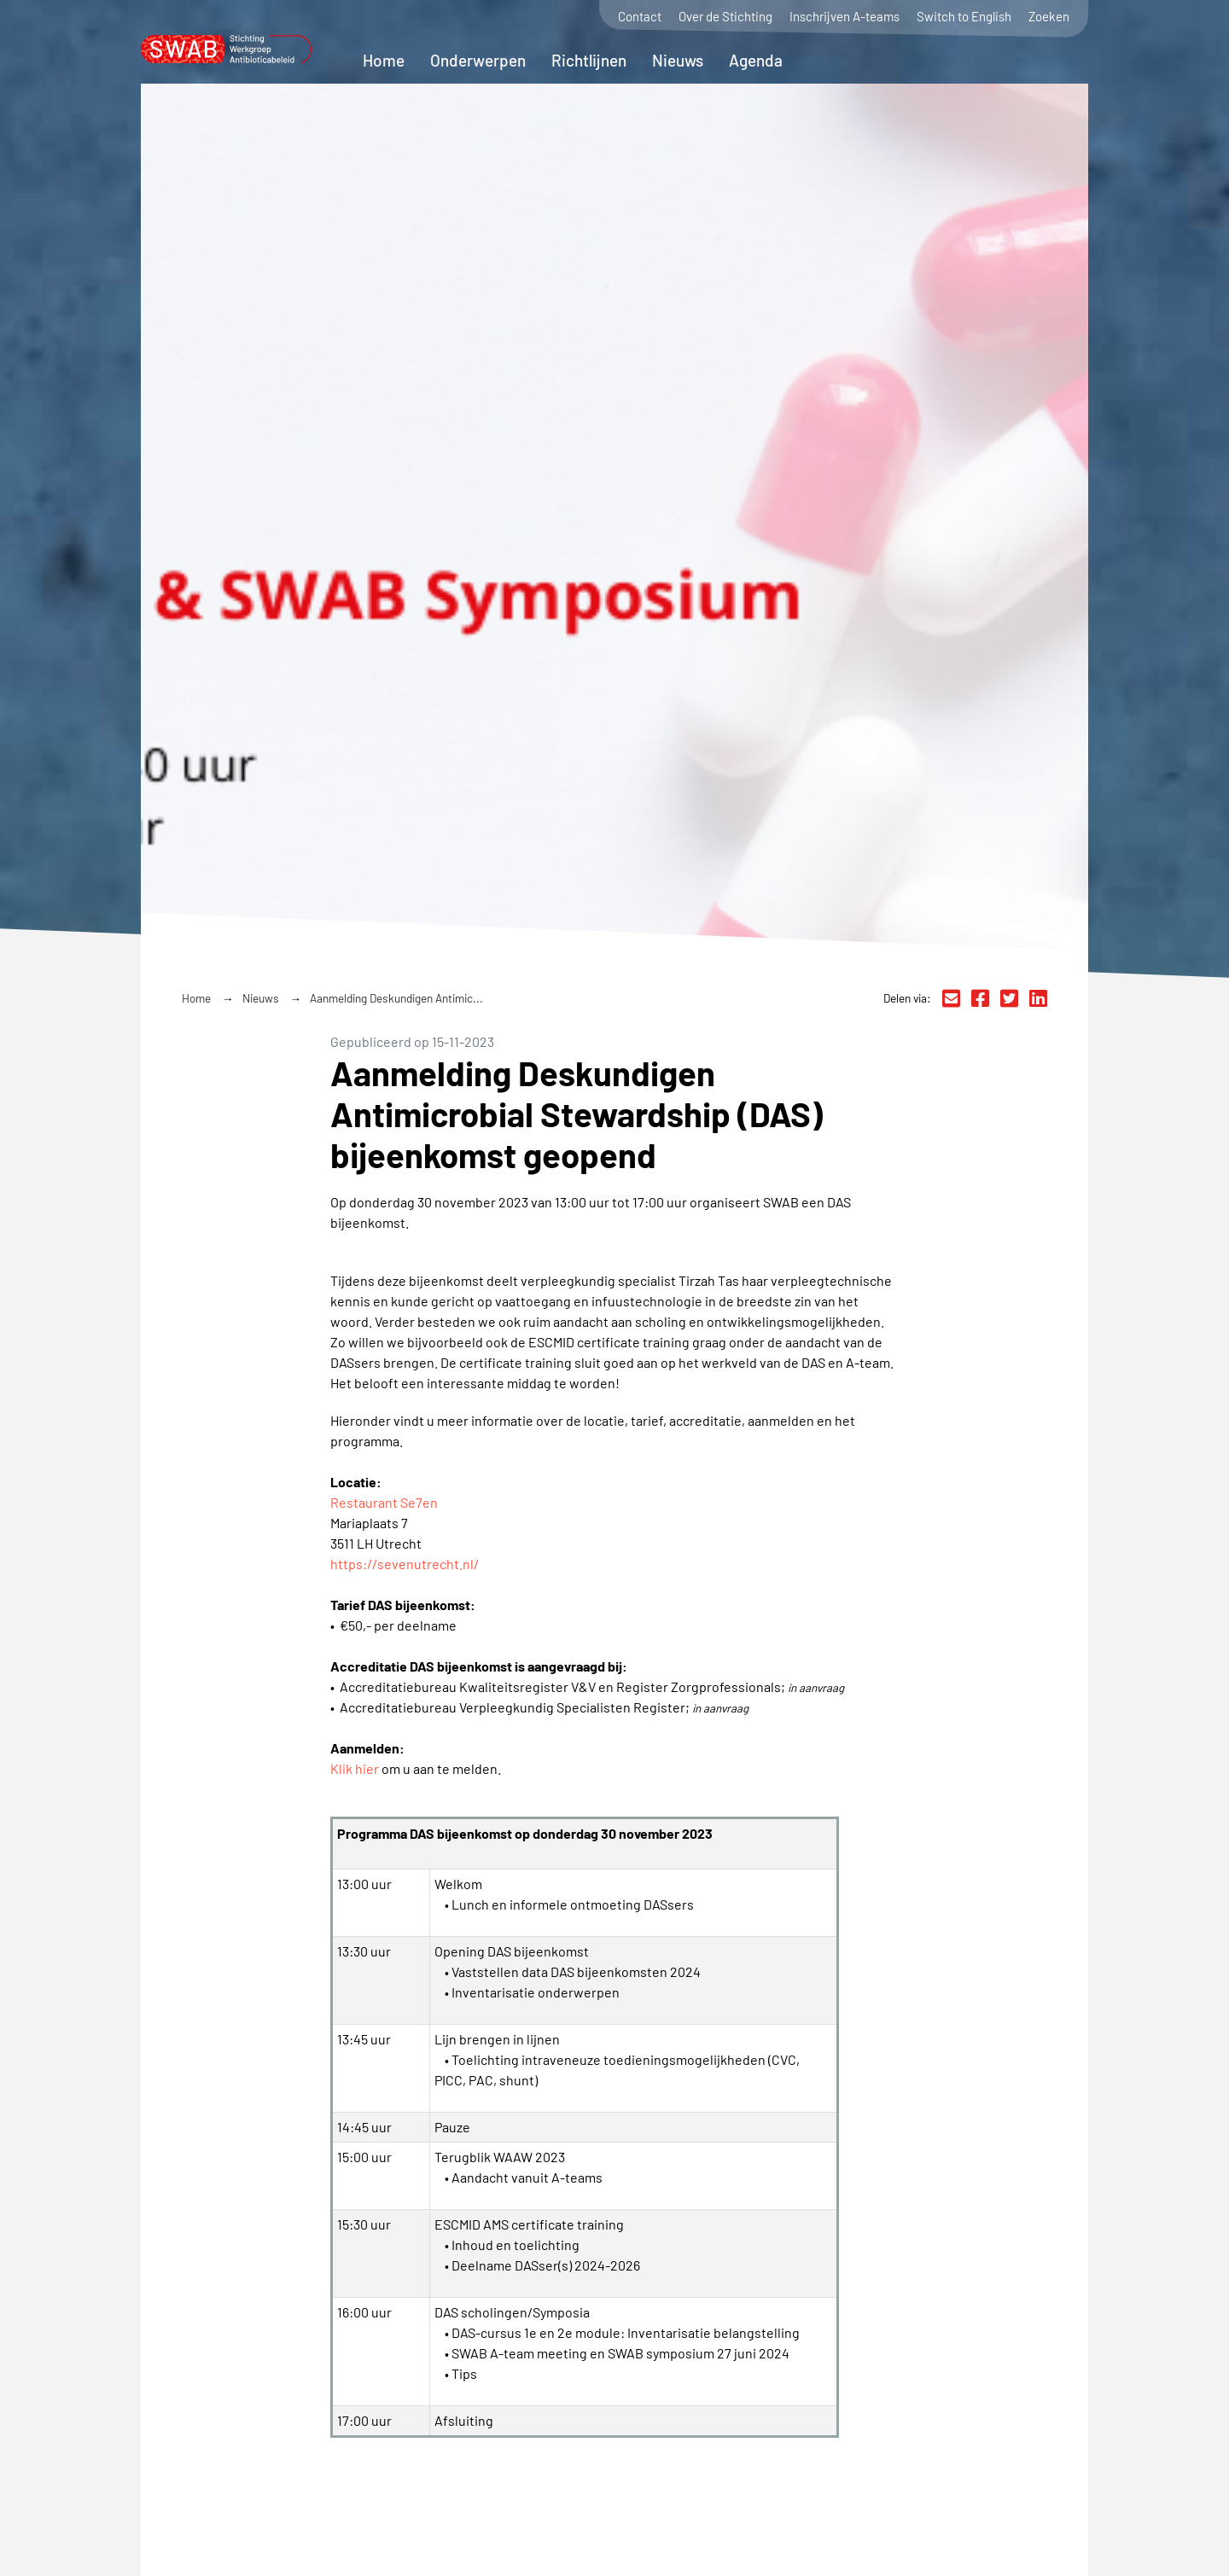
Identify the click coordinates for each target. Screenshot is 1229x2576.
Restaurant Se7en (384, 1502)
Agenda (756, 60)
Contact (639, 16)
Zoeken (1048, 16)
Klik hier (354, 1768)
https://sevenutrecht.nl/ (404, 1563)
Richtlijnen (588, 60)
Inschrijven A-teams (844, 16)
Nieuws (677, 60)
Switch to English (964, 16)
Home (384, 60)
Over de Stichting (725, 16)
